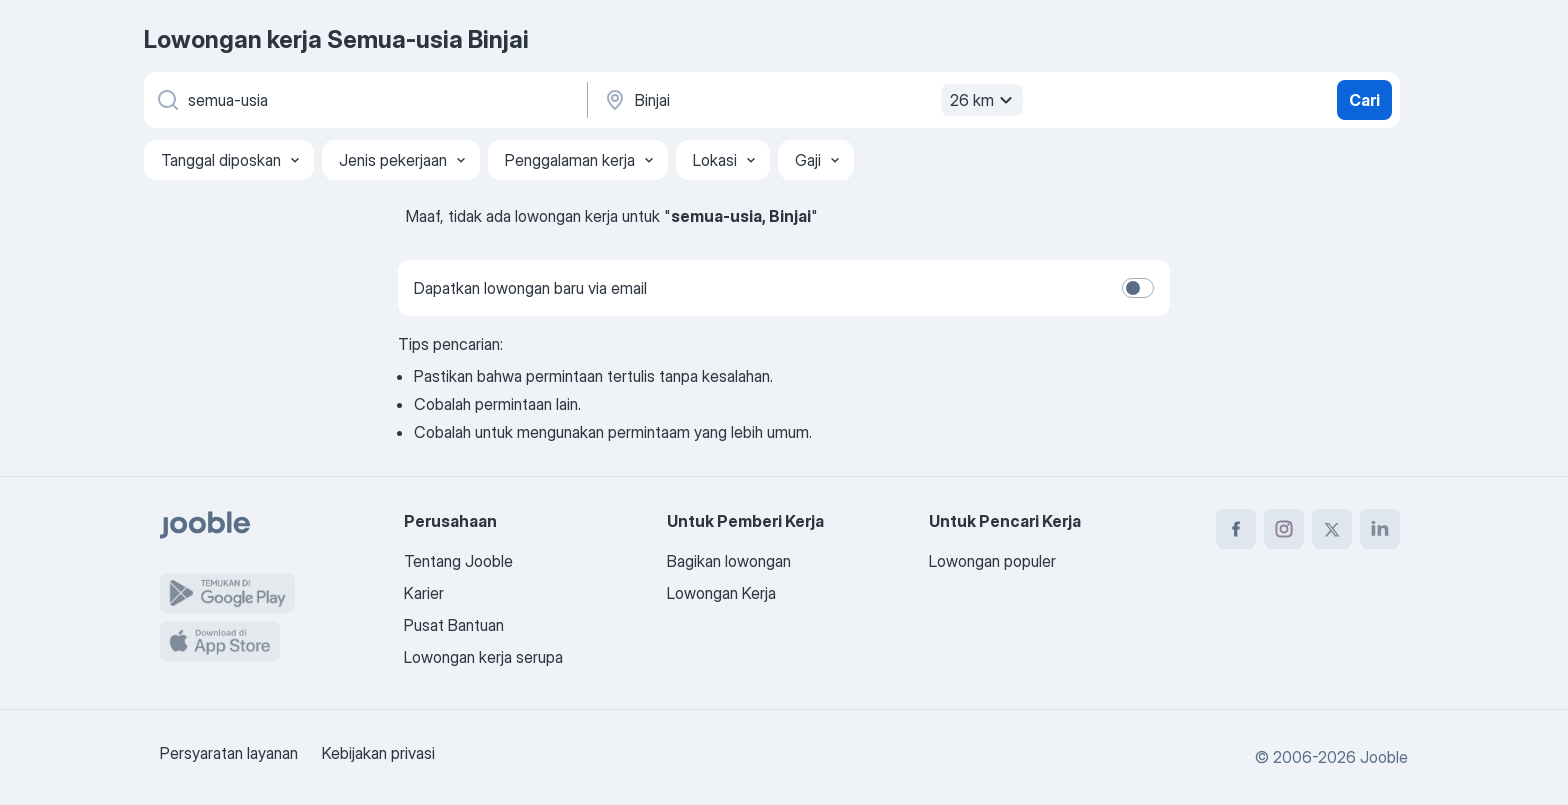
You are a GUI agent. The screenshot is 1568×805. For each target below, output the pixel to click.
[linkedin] (1380, 529)
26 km (984, 100)
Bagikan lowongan (729, 561)
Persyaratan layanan (229, 753)
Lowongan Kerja (721, 593)
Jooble (1384, 757)
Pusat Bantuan (454, 625)
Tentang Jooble (458, 561)
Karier (424, 593)
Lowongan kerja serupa (483, 657)
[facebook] (1236, 529)
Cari (1364, 100)
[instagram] (1284, 529)
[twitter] (1332, 529)
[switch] (1138, 288)
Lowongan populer (992, 561)
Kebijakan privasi (378, 753)
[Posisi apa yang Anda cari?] (364, 100)
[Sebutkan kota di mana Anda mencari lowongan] (811, 100)
